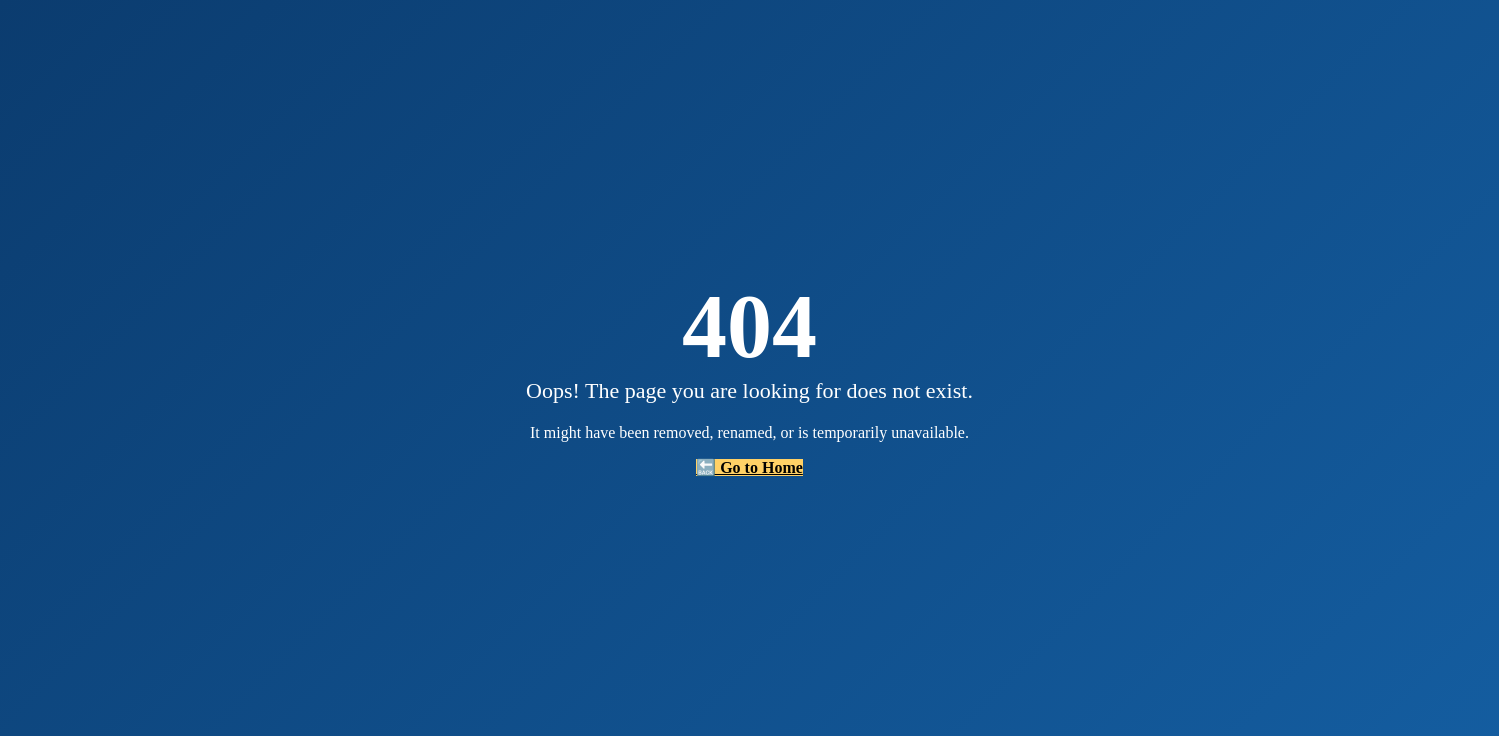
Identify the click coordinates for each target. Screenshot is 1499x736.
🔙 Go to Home (749, 467)
